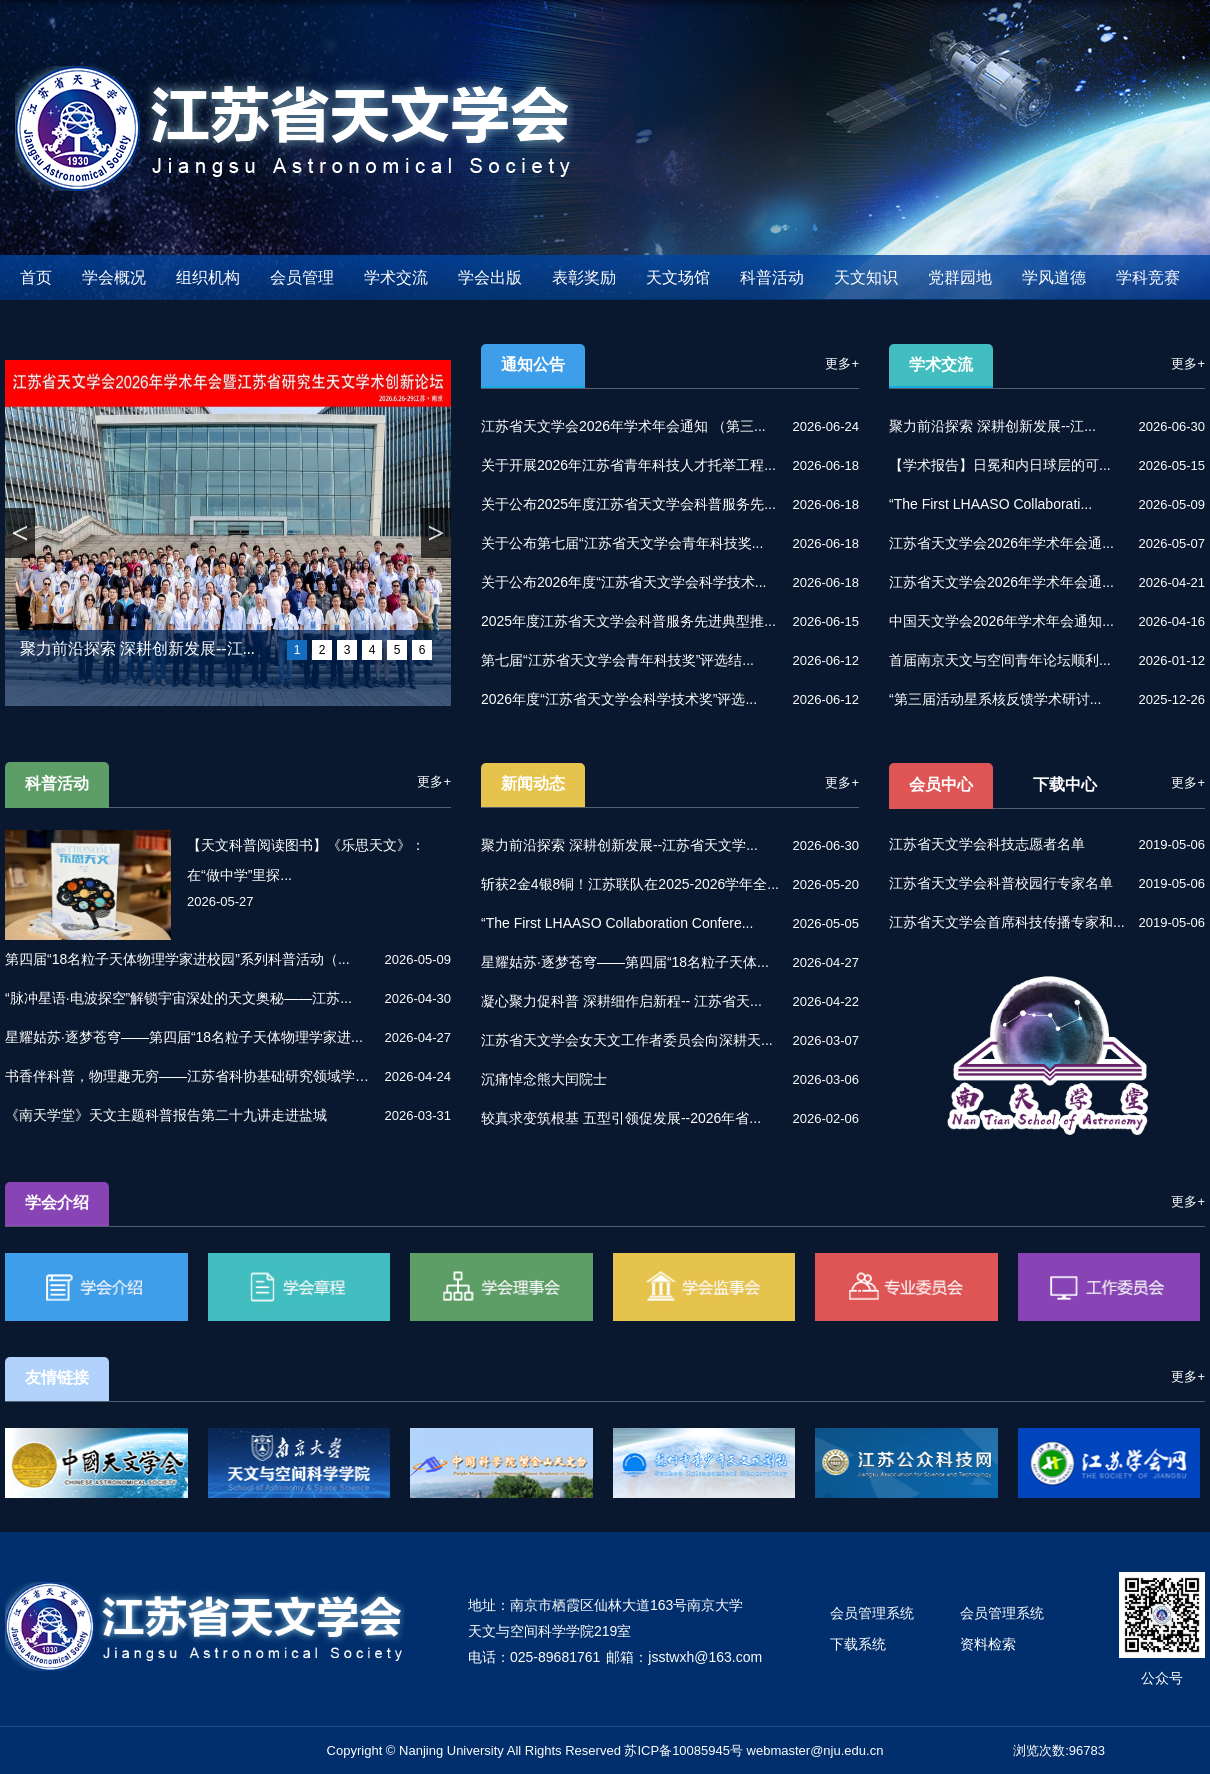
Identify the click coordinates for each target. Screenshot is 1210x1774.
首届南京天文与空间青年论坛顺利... (1000, 660)
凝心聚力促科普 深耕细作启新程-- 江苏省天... (621, 1001)
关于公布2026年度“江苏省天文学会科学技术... (623, 582)
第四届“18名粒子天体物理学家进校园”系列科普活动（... (177, 959)
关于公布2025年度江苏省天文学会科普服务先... (628, 504)
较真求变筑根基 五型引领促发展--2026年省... (621, 1118)
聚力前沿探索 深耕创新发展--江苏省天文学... (619, 845)
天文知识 (866, 277)
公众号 (1162, 1678)
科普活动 (772, 277)
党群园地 (960, 277)
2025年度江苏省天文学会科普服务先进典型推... (628, 621)
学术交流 (396, 277)
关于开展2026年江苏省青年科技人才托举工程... (628, 465)
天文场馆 (678, 277)
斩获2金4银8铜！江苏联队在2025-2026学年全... (630, 884)
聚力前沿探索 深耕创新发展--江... (137, 648)
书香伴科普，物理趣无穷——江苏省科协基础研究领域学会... (190, 1076)
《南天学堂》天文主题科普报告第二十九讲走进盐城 (166, 1115)
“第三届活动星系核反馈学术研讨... (995, 699)
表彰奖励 (584, 277)
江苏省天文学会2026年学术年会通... (1001, 543)
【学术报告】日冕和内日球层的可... (1000, 465)
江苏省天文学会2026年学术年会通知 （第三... (623, 426)
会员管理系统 (872, 1613)
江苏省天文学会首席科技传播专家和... (1007, 922)
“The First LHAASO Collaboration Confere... (617, 923)
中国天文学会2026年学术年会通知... (1001, 621)
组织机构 (208, 277)
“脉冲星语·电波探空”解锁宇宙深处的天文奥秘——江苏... (178, 998)
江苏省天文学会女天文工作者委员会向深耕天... (627, 1040)
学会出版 (490, 277)
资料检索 (988, 1644)
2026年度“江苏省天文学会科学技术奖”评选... (619, 699)
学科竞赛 (1148, 277)
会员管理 (302, 277)
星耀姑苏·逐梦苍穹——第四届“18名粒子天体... (625, 962)
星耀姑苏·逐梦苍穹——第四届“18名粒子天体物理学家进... (184, 1037)
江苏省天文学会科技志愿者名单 (987, 844)
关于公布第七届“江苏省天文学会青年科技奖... (622, 543)
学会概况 (114, 277)
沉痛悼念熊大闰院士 (544, 1079)
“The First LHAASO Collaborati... (990, 504)
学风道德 (1054, 277)
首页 (36, 277)
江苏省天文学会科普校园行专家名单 (1001, 883)
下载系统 (858, 1644)
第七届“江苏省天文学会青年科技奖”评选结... (617, 660)
